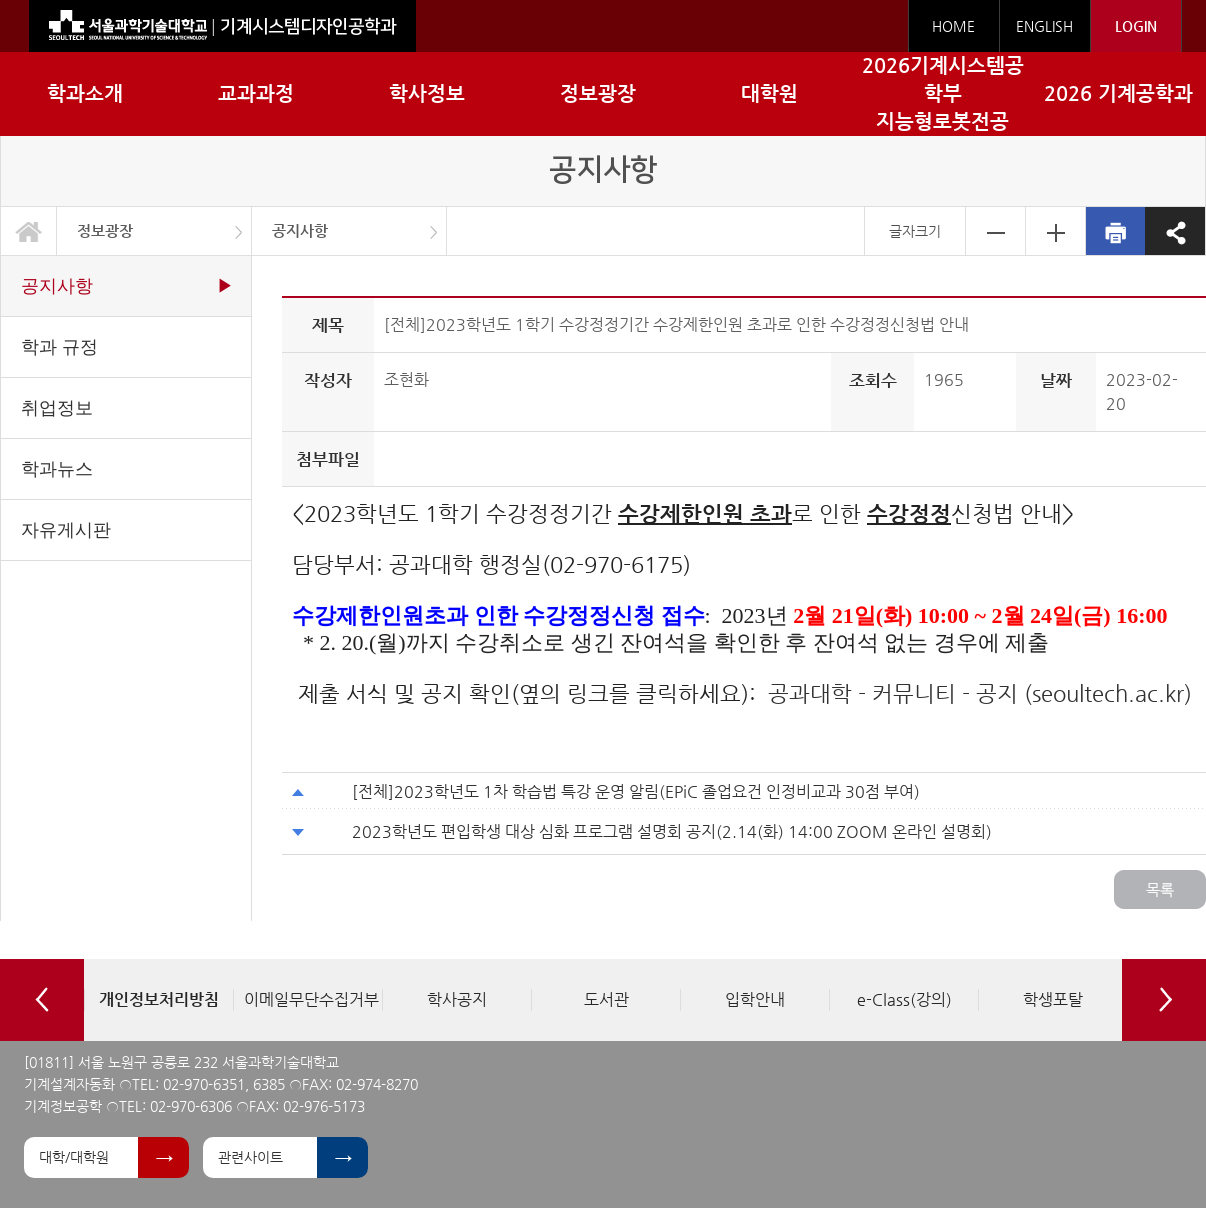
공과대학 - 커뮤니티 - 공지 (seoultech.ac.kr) (980, 693)
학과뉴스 (57, 469)
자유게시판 (66, 530)
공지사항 (300, 230)
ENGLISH (1044, 26)
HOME (953, 26)
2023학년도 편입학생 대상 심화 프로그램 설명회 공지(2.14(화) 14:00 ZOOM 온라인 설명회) (672, 831)
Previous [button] (42, 1000)
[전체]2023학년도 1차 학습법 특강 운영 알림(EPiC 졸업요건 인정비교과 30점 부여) (636, 791)
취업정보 (57, 408)
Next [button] (1164, 1000)
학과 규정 (59, 347)
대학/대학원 (74, 1157)
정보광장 (105, 230)
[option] (158, 1000)
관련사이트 (250, 1157)
